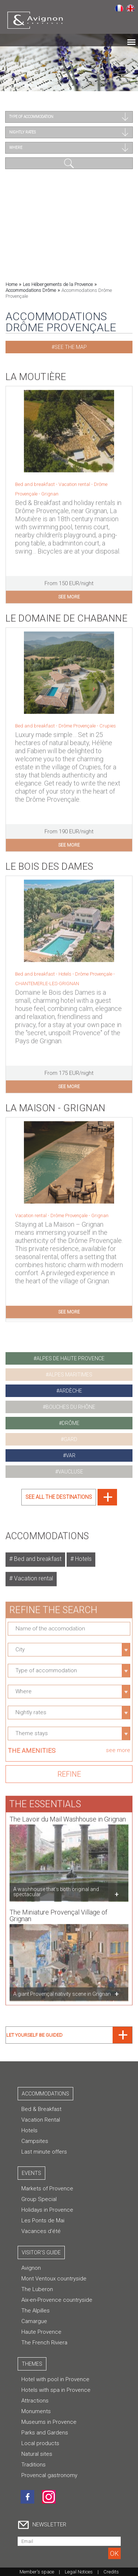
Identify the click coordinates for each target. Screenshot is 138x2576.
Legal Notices (79, 2572)
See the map (70, 347)
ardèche (70, 1391)
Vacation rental (33, 1574)
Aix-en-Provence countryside (56, 2300)
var (70, 1455)
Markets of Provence (47, 2188)
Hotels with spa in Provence (56, 2390)
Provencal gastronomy (49, 2475)
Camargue (34, 2321)
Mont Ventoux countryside (53, 2278)
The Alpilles (35, 2310)
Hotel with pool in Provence (55, 2379)
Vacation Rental (40, 2119)
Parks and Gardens (44, 2432)
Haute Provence (41, 2332)
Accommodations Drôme (31, 290)
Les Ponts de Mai (42, 2220)
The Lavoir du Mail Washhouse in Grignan (68, 1815)
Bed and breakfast (37, 1554)
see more (69, 592)
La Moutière (36, 372)
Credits (111, 2572)
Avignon (31, 2268)
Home (11, 284)
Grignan (50, 489)
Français (119, 7)
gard (70, 1439)
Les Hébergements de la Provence (58, 284)
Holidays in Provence (47, 2210)
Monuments (36, 2411)
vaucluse (70, 1472)
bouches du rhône (70, 1407)
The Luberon (37, 2289)
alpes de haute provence (70, 1358)
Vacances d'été (41, 2231)
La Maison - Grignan (56, 1103)
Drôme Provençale (94, 969)
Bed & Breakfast (41, 2109)
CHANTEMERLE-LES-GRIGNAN (47, 979)
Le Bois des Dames (49, 862)
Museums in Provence (49, 2422)
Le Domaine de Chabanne (66, 613)
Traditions (33, 2464)
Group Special (39, 2199)
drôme (70, 1423)
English (130, 7)
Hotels (83, 1554)
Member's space (37, 2572)
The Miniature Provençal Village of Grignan (58, 1911)
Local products (40, 2443)
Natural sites (36, 2454)
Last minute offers (44, 2151)
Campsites (34, 2141)
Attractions (35, 2400)
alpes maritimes (70, 1375)
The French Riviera (44, 2342)
